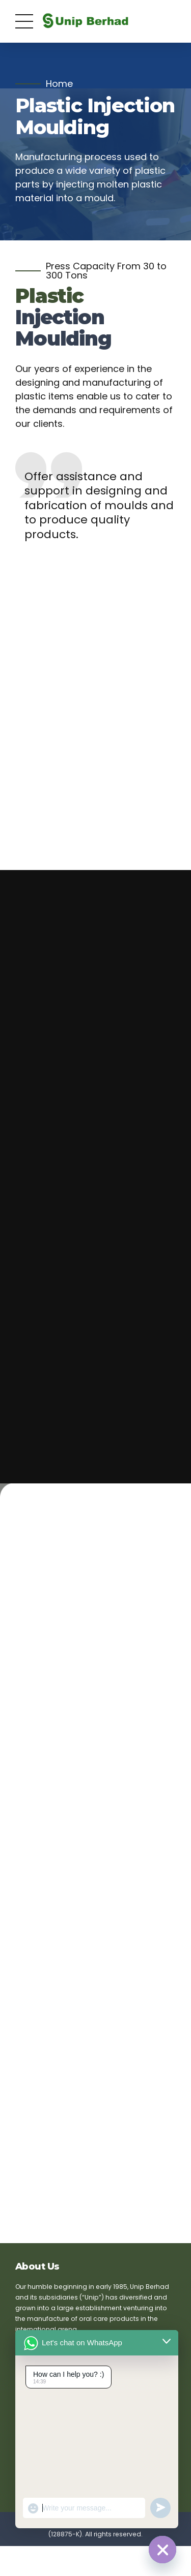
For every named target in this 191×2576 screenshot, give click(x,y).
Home (59, 84)
